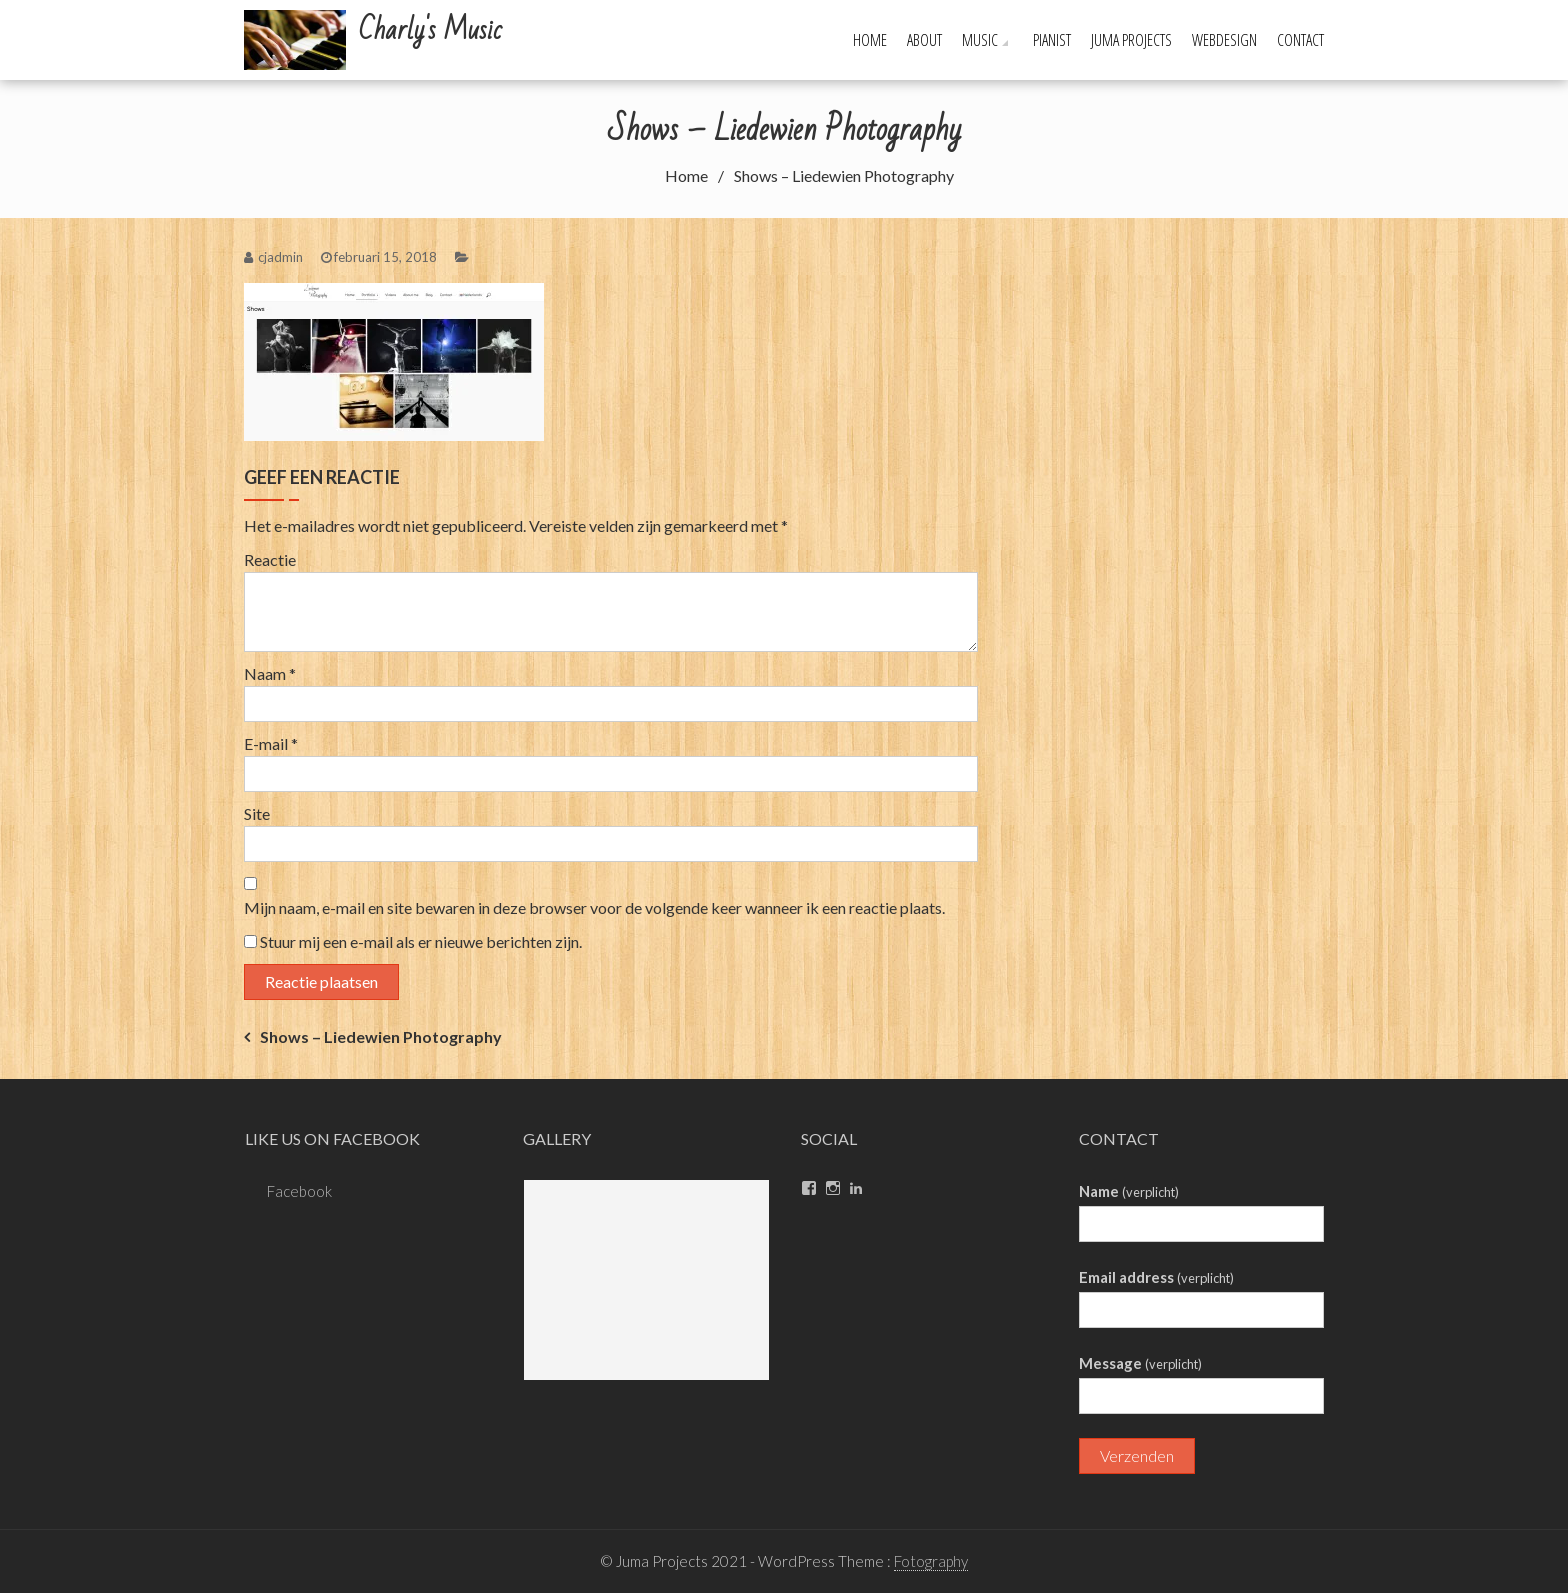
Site (257, 813)
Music (980, 40)
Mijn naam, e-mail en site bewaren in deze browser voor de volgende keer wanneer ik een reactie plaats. (594, 907)
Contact (1300, 40)
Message (1140, 1363)
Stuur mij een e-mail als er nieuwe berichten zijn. (421, 941)
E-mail (271, 743)
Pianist (1052, 40)
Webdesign (1224, 40)
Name (1129, 1191)
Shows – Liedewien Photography (381, 1036)
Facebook (299, 1191)
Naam (270, 673)
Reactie (270, 559)
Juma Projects (1131, 40)
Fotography (931, 1561)
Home (870, 40)
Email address (1156, 1277)
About (924, 40)
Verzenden (1137, 1455)
